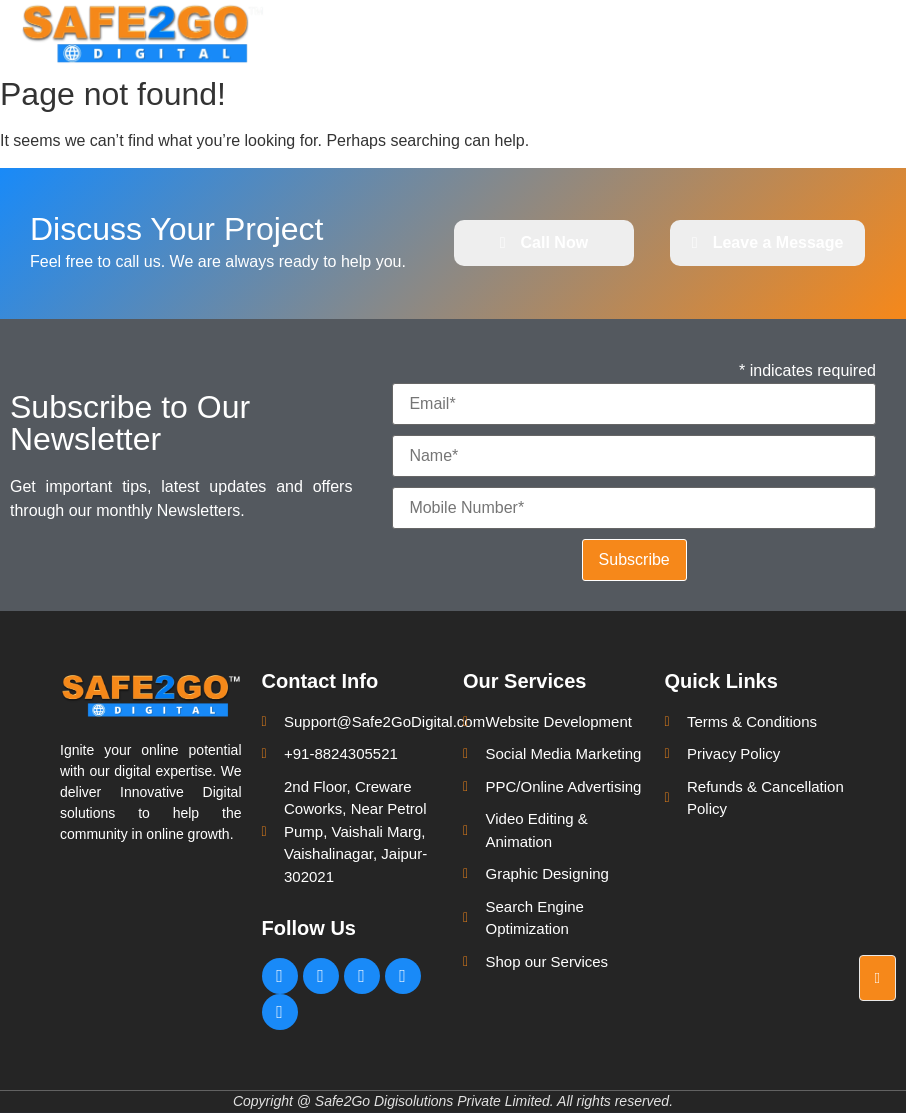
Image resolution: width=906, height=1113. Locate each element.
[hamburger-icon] (873, 33)
